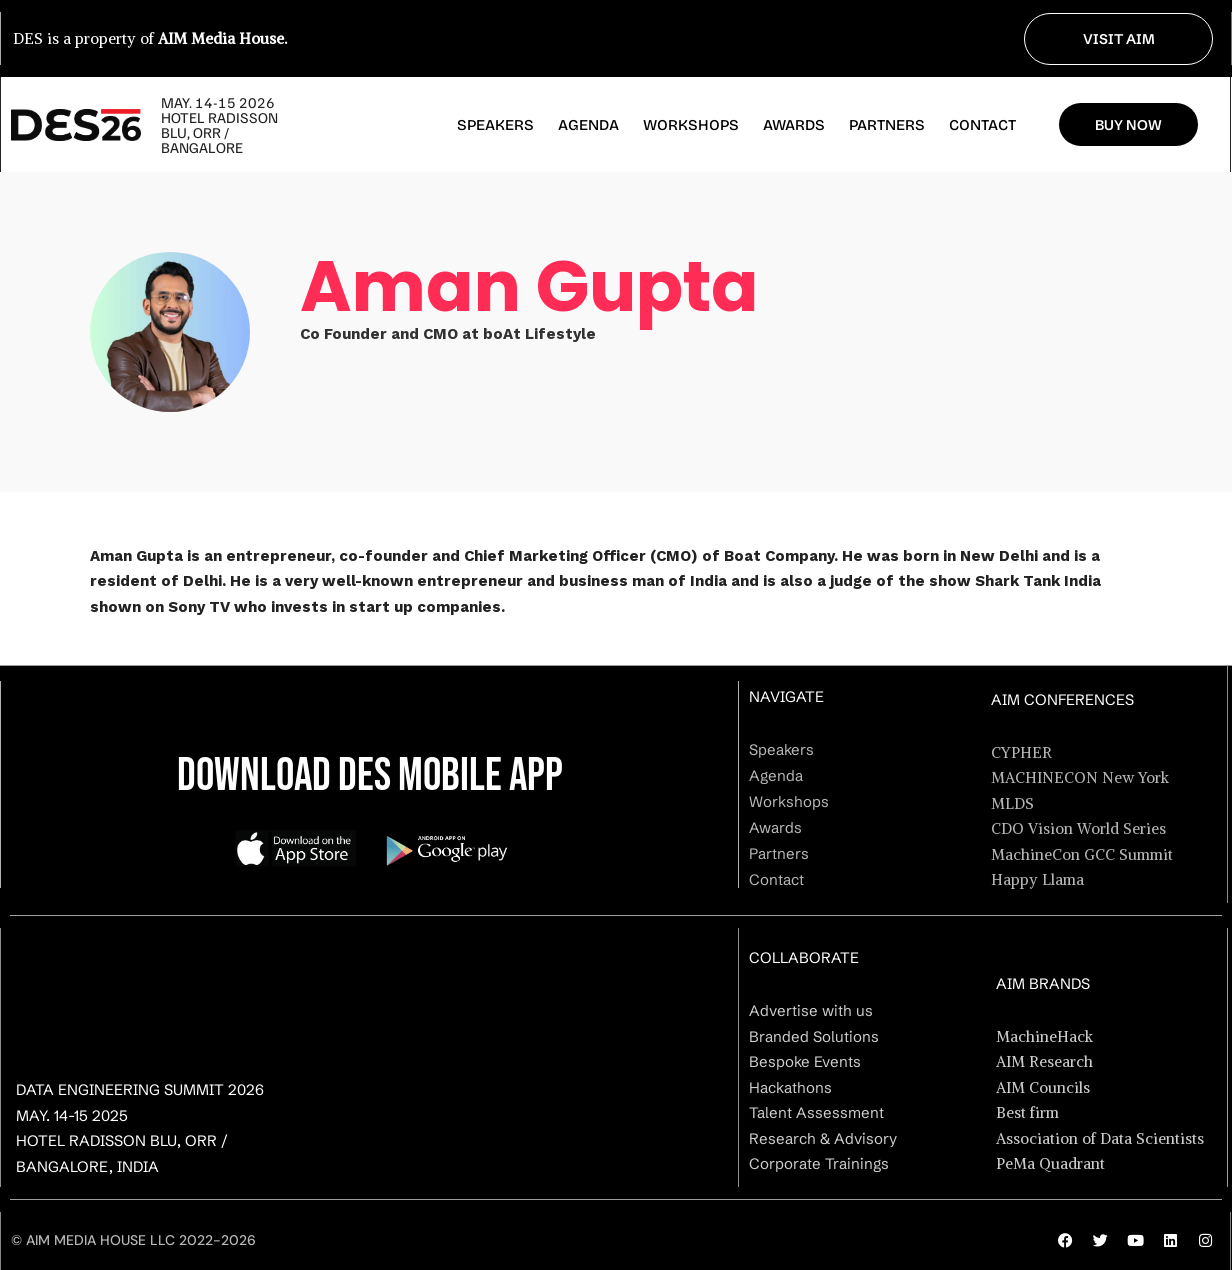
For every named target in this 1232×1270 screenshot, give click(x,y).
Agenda (588, 125)
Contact (982, 125)
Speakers (495, 125)
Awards (794, 125)
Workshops (691, 125)
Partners (887, 125)
